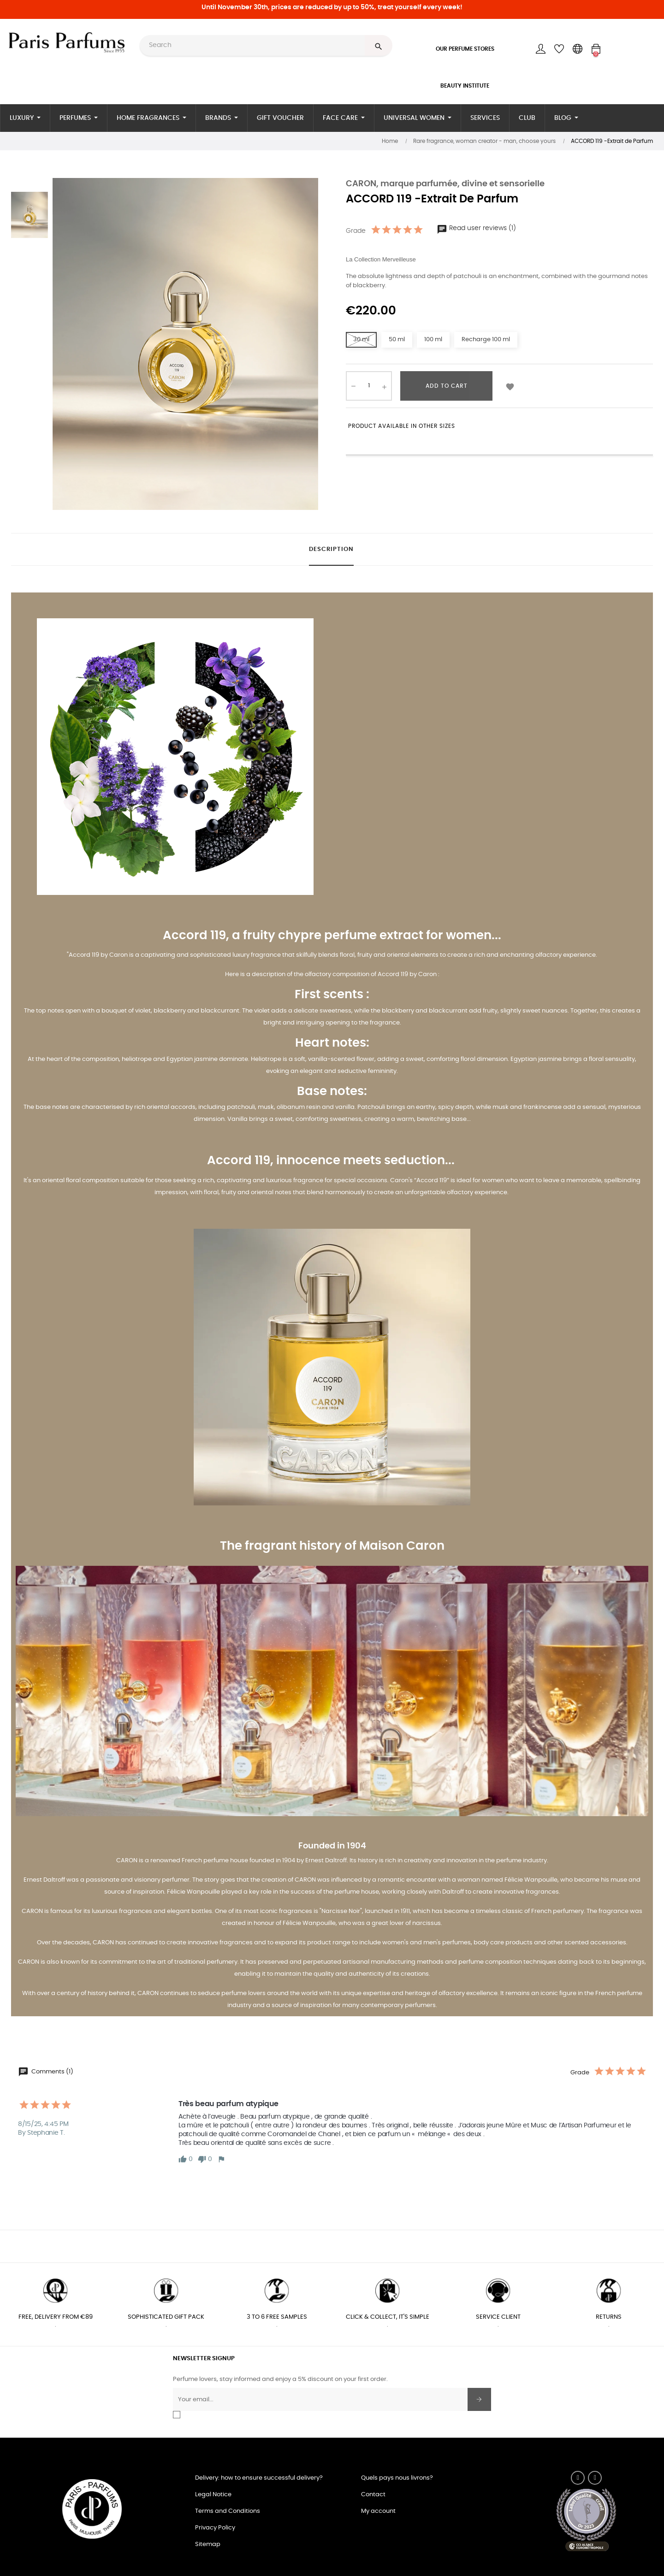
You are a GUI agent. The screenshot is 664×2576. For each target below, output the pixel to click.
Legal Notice (213, 2495)
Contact (373, 2495)
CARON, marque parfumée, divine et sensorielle (445, 184)
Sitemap (207, 2544)
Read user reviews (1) (476, 228)
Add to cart (447, 386)
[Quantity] (369, 386)
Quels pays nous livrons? (397, 2478)
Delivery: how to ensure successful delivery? (259, 2478)
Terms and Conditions (227, 2511)
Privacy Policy (215, 2528)
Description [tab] (331, 549)
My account (378, 2511)
